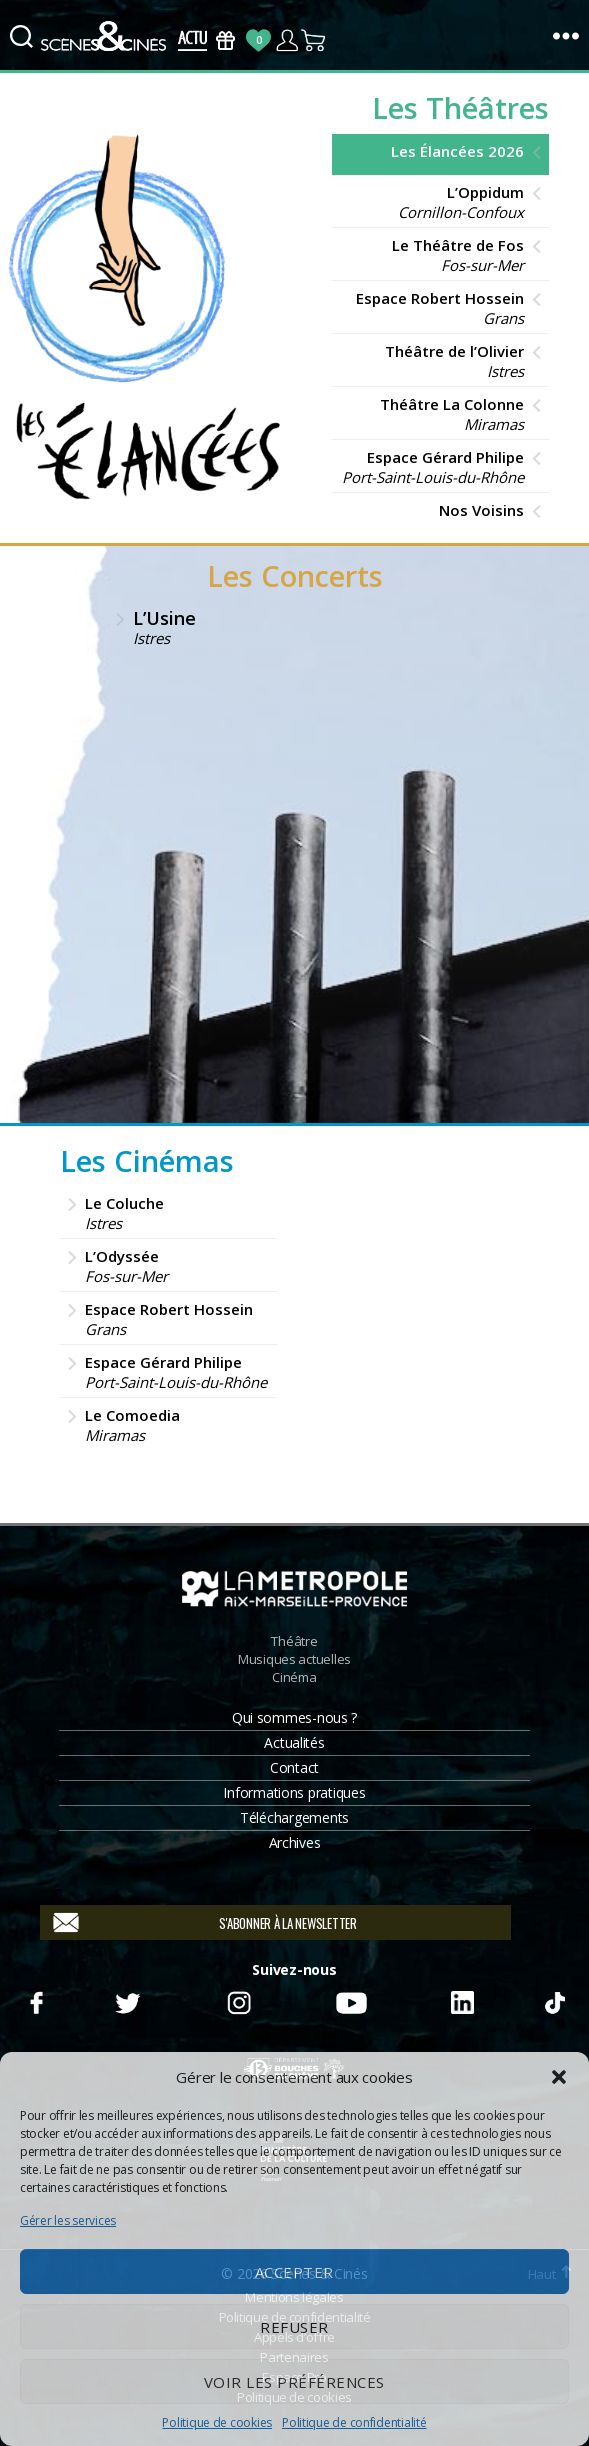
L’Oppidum (433, 202)
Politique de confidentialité (354, 2422)
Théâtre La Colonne (433, 414)
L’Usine (311, 627)
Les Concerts (295, 575)
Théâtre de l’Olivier (433, 361)
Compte (286, 40)
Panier (314, 40)
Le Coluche (176, 1213)
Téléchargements (294, 1817)
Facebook (35, 2000)
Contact (294, 1767)
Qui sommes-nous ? (294, 1717)
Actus (192, 40)
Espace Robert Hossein (433, 308)
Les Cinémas (147, 1160)
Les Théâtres (460, 107)
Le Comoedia (176, 1425)
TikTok (553, 2000)
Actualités (294, 1742)
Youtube (350, 2000)
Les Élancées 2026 (457, 151)
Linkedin (462, 2000)
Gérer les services (68, 2220)
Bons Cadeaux (225, 40)
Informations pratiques (294, 1792)
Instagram (239, 2000)
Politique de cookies (217, 2422)
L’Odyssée (176, 1266)
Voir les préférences (294, 2382)
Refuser (294, 2327)
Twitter (127, 2000)
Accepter (294, 2272)
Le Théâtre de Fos (433, 255)
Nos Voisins (481, 510)
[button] (559, 2077)
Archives (295, 1842)
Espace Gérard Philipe (433, 467)
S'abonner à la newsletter (287, 1923)
